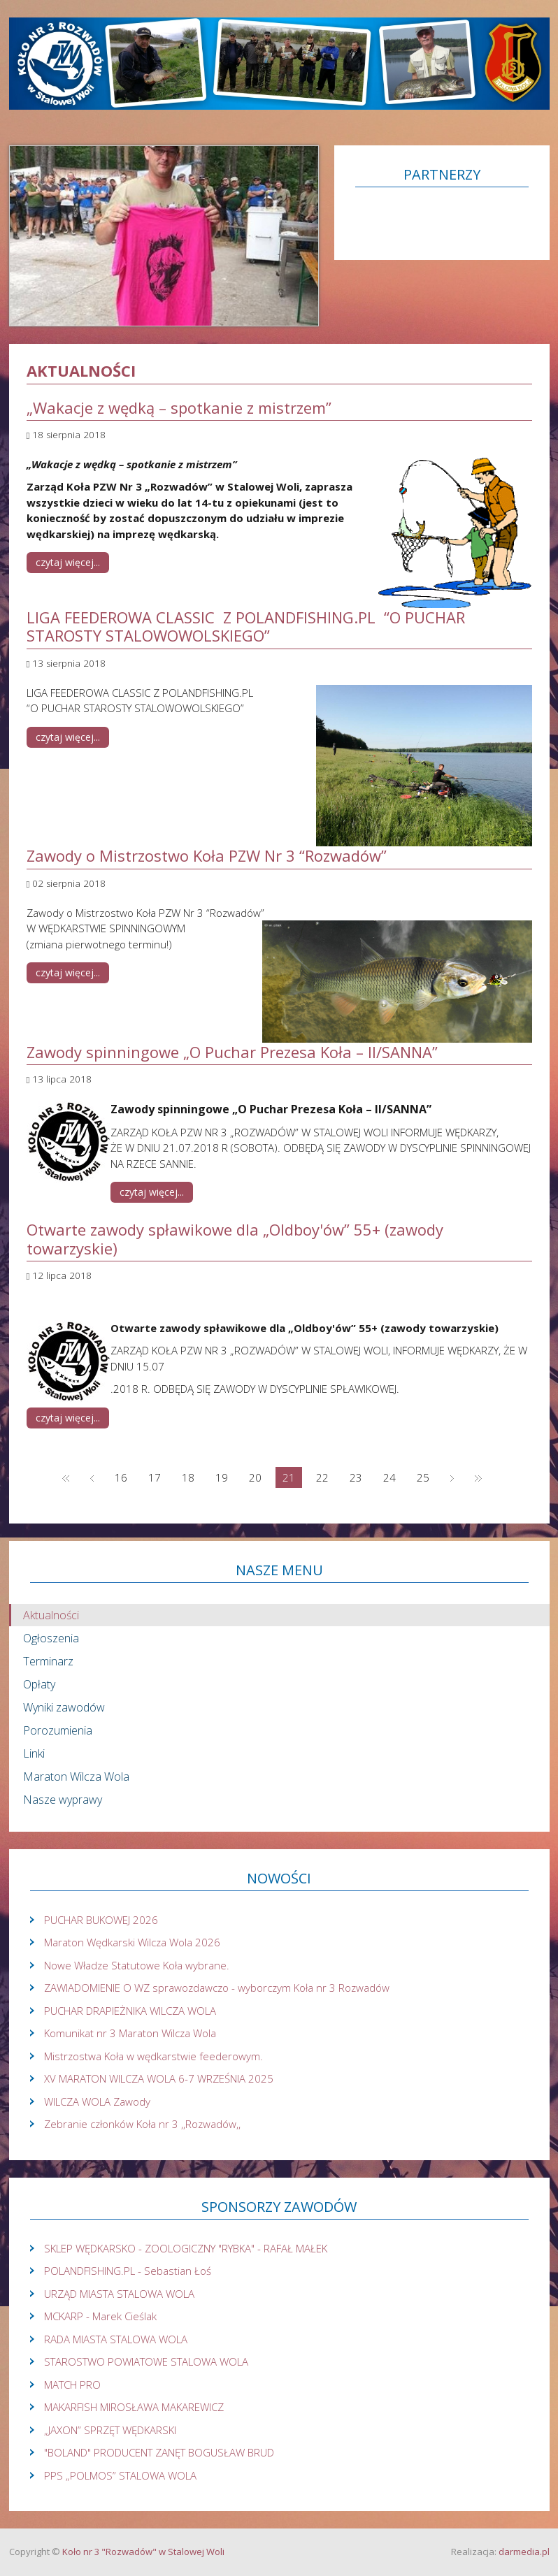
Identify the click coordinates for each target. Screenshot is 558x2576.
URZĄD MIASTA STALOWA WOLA (119, 2294)
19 (221, 1477)
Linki (34, 1753)
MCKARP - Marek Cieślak (100, 2316)
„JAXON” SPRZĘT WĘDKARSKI (110, 2430)
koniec (478, 1477)
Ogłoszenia (51, 1638)
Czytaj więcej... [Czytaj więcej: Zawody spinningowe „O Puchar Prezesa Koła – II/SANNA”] (152, 1192)
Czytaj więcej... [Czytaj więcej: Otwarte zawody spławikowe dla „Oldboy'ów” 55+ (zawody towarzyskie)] (68, 1417)
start (65, 1477)
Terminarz (48, 1661)
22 (322, 1477)
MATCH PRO (72, 2385)
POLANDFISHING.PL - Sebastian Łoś (127, 2271)
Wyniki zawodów (64, 1707)
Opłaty (39, 1684)
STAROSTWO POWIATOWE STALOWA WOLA (146, 2361)
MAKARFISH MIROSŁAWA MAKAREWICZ (134, 2407)
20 (255, 1477)
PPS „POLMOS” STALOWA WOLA (120, 2475)
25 (423, 1477)
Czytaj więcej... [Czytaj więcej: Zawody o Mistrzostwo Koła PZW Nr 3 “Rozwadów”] (68, 972)
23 (356, 1477)
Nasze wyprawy (62, 1799)
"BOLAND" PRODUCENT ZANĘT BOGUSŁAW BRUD (159, 2452)
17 (154, 1477)
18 (188, 1477)
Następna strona (452, 1477)
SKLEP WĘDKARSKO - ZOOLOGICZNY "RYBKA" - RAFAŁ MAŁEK (185, 2248)
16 (121, 1477)
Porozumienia (57, 1730)
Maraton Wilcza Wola (76, 1776)
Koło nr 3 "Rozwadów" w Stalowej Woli (143, 2551)
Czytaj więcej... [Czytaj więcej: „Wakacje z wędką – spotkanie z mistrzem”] (68, 562)
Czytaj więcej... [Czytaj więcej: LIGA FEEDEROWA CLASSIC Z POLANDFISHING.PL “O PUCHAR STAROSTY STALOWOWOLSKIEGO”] (68, 737)
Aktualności (51, 1615)
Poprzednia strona (92, 1477)
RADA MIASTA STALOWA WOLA (115, 2339)
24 (389, 1477)
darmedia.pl (524, 2551)
